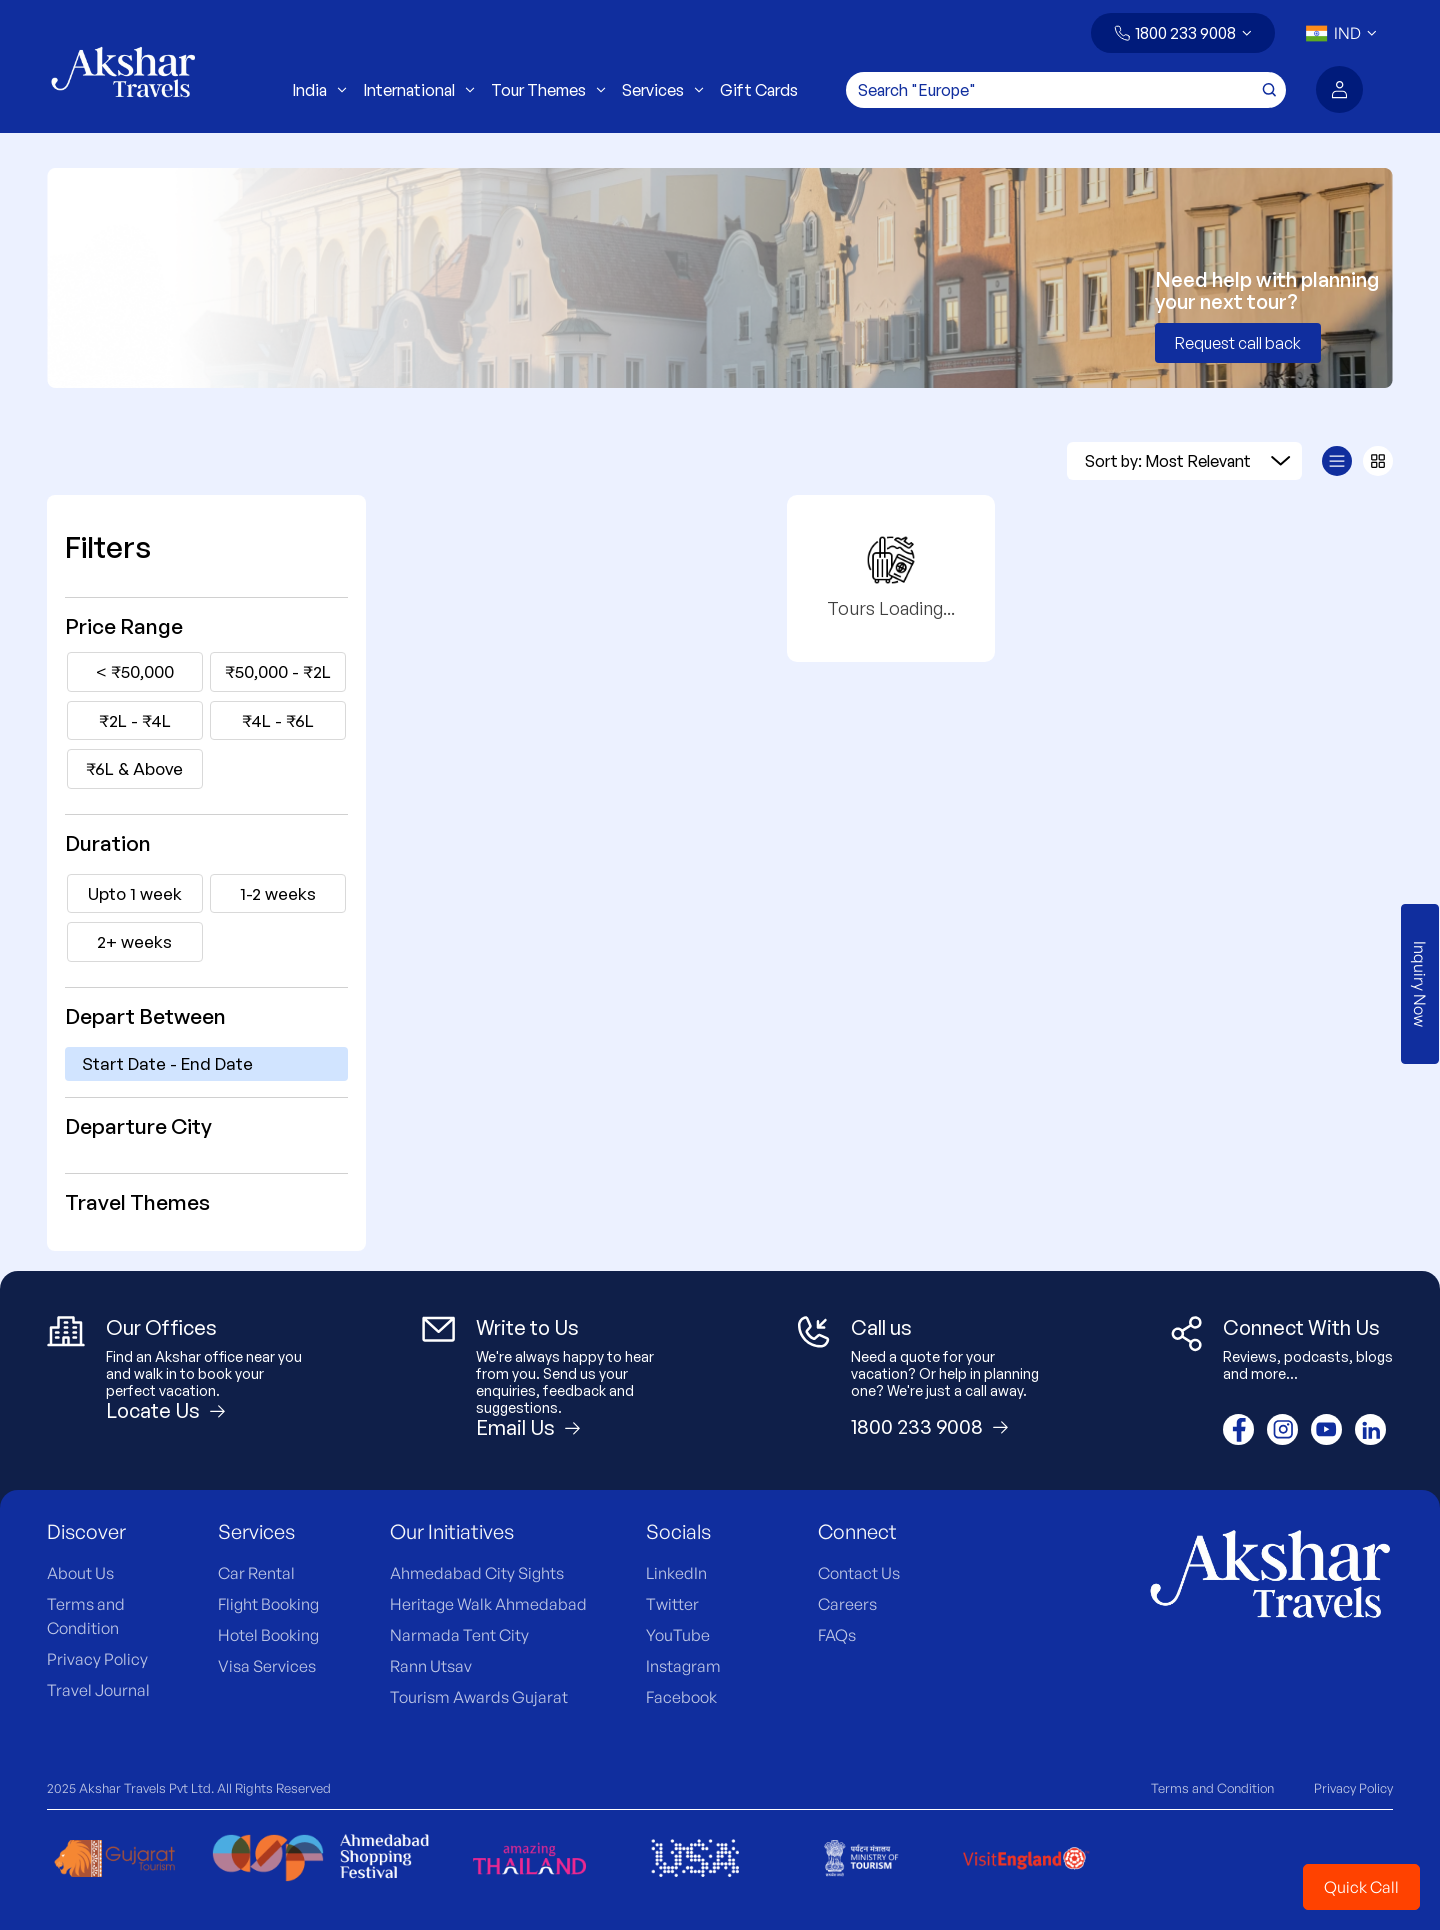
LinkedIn (676, 1573)
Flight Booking (268, 1604)
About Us (80, 1573)
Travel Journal (98, 1690)
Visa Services (267, 1666)
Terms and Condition (1212, 1788)
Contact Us (859, 1573)
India (319, 90)
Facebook (681, 1697)
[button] (1183, 33)
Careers (847, 1604)
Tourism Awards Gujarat (479, 1697)
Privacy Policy (97, 1659)
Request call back (1238, 343)
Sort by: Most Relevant (1188, 461)
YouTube (678, 1635)
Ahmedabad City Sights (477, 1573)
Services (663, 90)
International (419, 90)
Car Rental (256, 1573)
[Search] (1066, 90)
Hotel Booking (268, 1635)
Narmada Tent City (459, 1635)
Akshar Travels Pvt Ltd (145, 1788)
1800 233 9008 (1185, 33)
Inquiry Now (1420, 984)
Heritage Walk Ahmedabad (488, 1604)
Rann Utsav (431, 1666)
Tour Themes (548, 90)
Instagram (683, 1666)
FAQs (837, 1635)
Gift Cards (759, 90)
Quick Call (1361, 1887)
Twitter (672, 1604)
